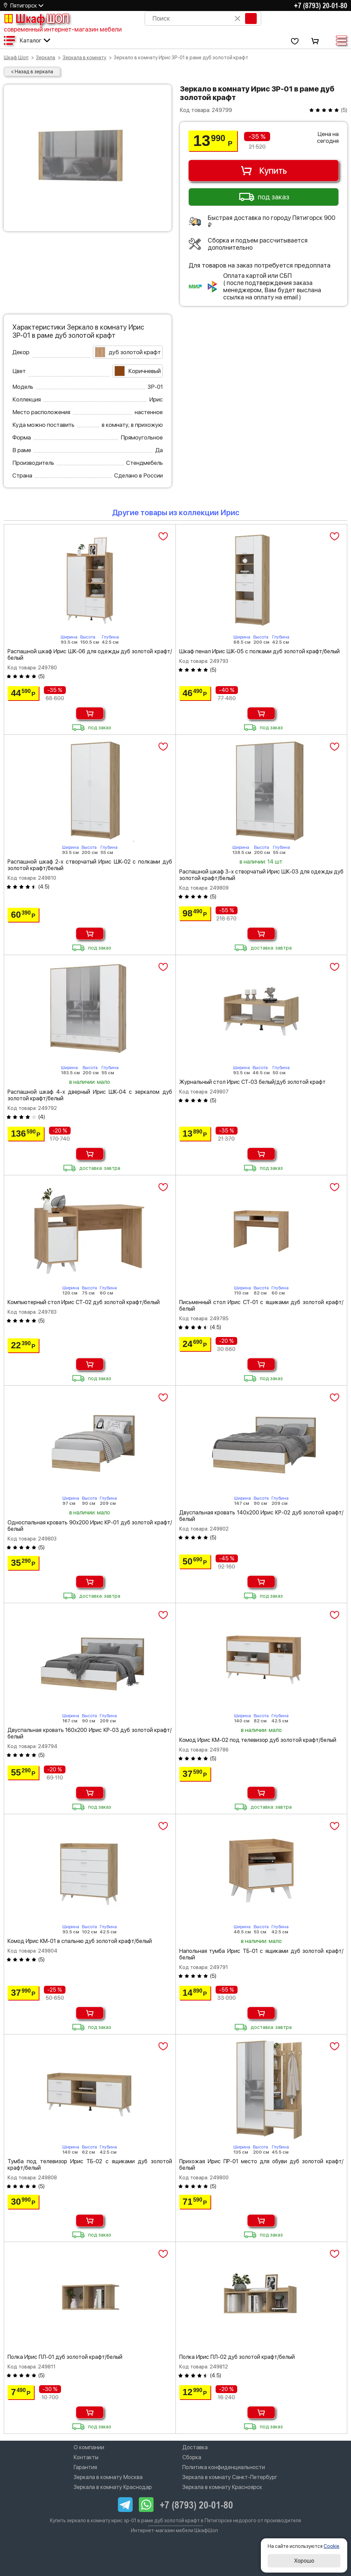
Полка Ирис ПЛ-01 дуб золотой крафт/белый (65, 2357)
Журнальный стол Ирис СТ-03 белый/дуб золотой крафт (252, 1082)
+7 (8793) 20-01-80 (320, 5)
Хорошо (304, 2561)
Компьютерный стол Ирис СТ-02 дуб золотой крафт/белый (84, 1302)
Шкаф (36, 18)
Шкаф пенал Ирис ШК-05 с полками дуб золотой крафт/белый (259, 651)
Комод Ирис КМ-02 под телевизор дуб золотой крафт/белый (257, 1740)
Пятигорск (23, 5)
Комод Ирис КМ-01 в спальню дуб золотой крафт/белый (80, 1941)
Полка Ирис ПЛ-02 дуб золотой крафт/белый (237, 2357)
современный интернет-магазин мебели (63, 29)
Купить (263, 170)
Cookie (331, 2546)
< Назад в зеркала (32, 71)
